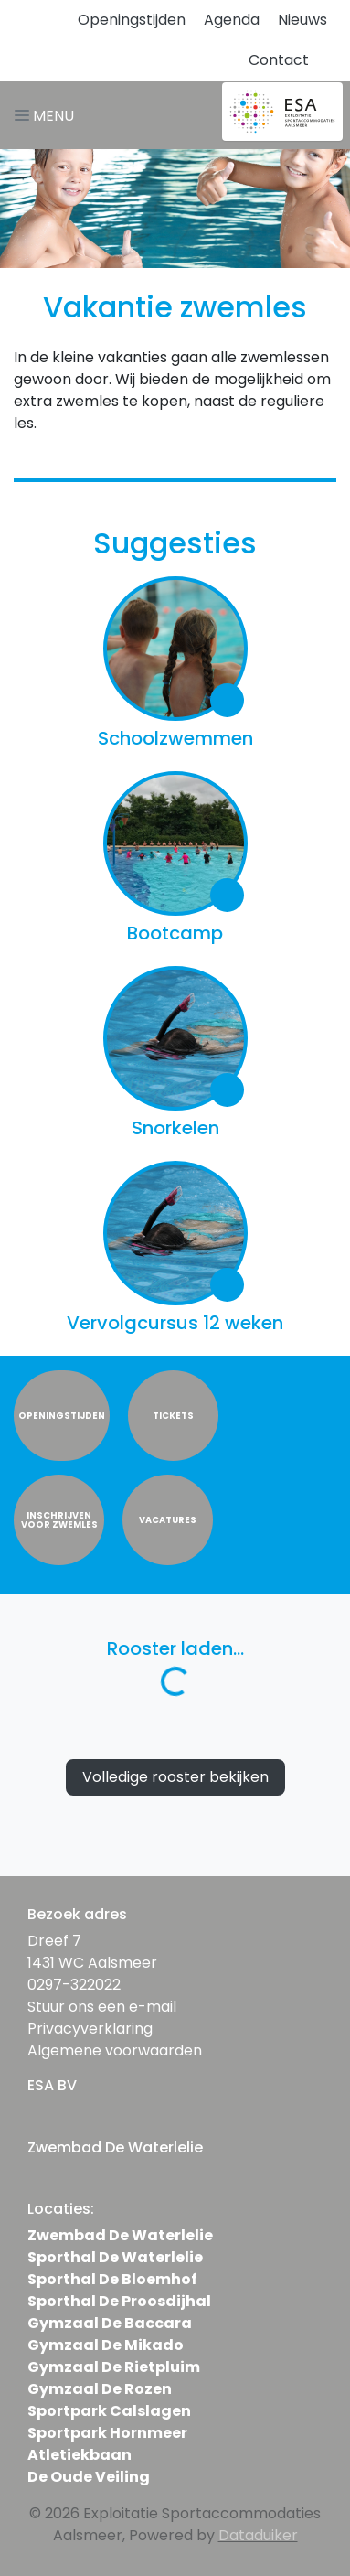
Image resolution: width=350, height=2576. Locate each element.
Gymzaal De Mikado (105, 2345)
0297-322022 (74, 1984)
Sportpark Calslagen (109, 2410)
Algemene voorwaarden (114, 2050)
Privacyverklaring (90, 2028)
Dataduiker (258, 2535)
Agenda (232, 19)
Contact (279, 59)
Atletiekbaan (79, 2454)
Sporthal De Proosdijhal (119, 2301)
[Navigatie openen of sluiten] (48, 114)
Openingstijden (132, 19)
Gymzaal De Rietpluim (113, 2366)
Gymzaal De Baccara (109, 2323)
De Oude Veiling (88, 2476)
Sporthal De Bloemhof (112, 2279)
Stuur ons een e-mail (101, 2006)
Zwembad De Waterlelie (120, 2235)
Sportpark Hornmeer (107, 2432)
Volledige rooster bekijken (175, 1776)
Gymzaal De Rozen (99, 2388)
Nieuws (302, 19)
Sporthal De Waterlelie (115, 2257)
